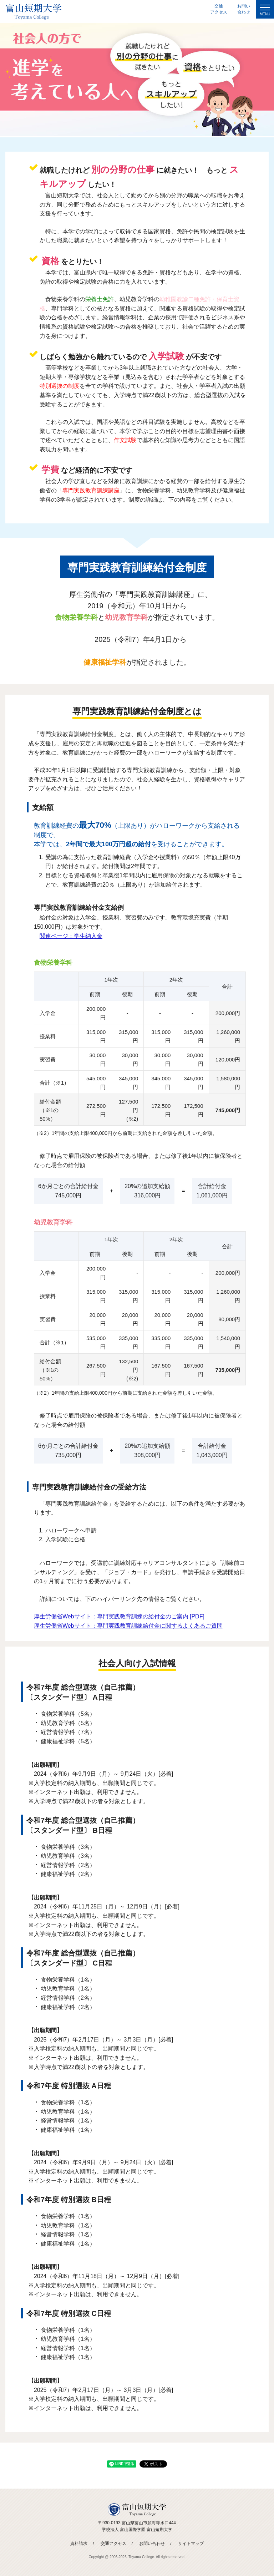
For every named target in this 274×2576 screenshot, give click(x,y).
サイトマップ (191, 2543)
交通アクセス (113, 2543)
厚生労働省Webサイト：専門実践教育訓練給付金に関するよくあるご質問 (128, 1626)
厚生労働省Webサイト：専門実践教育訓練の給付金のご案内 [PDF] (119, 1616)
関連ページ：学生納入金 (71, 936)
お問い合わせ (152, 2543)
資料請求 (78, 2543)
